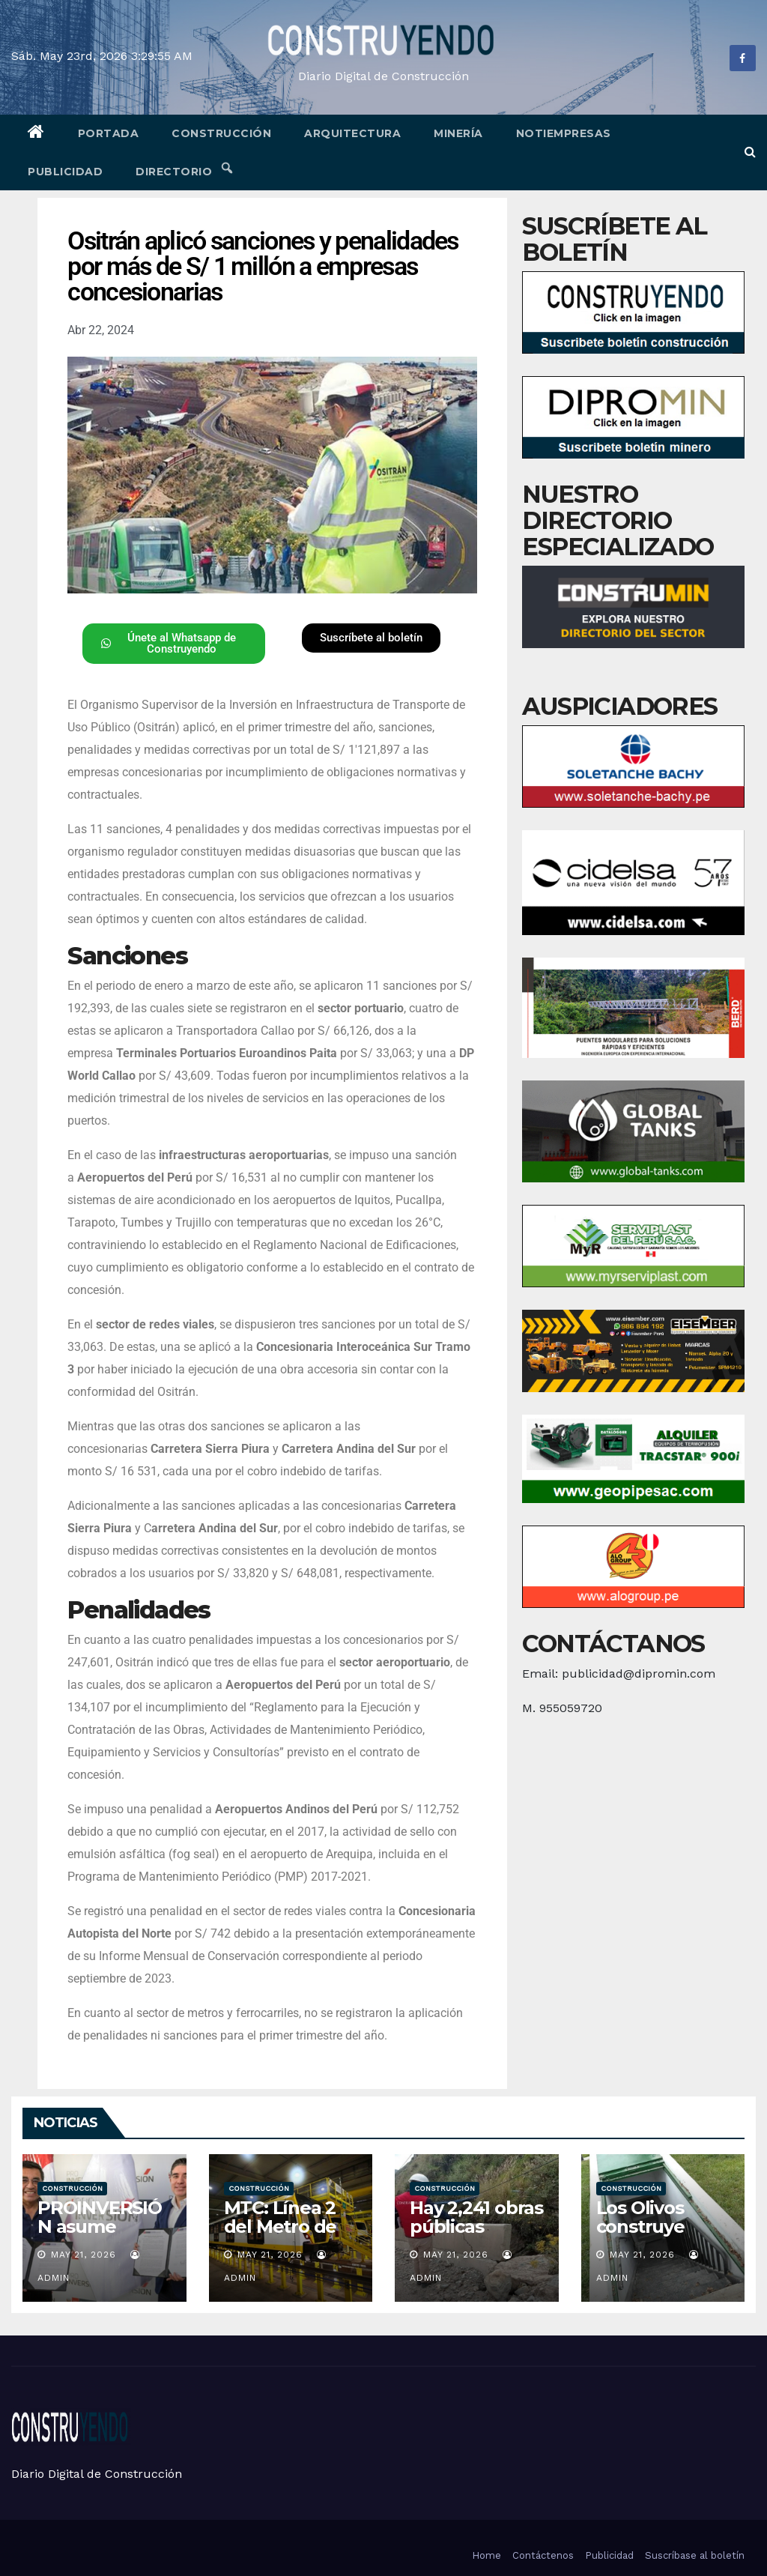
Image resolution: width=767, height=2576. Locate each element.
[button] (750, 152)
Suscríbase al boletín (695, 2555)
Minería (458, 133)
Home (486, 2555)
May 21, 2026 (83, 2254)
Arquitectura (352, 133)
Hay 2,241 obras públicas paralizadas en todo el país (476, 2236)
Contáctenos (543, 2555)
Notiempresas (563, 133)
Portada (108, 133)
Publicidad (65, 171)
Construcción (221, 133)
